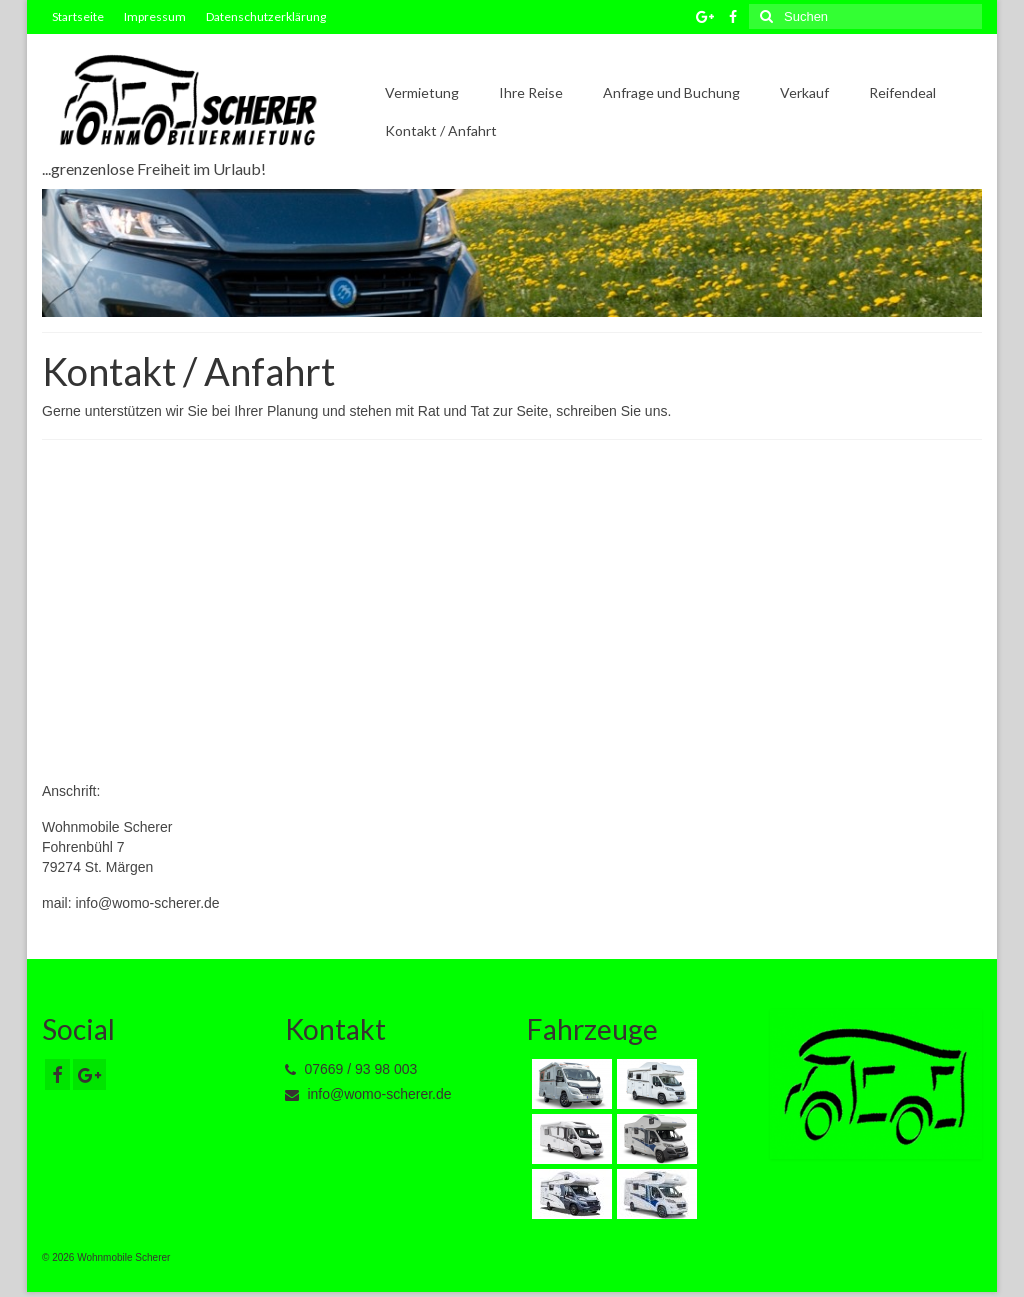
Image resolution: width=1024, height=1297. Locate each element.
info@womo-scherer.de (368, 1094)
